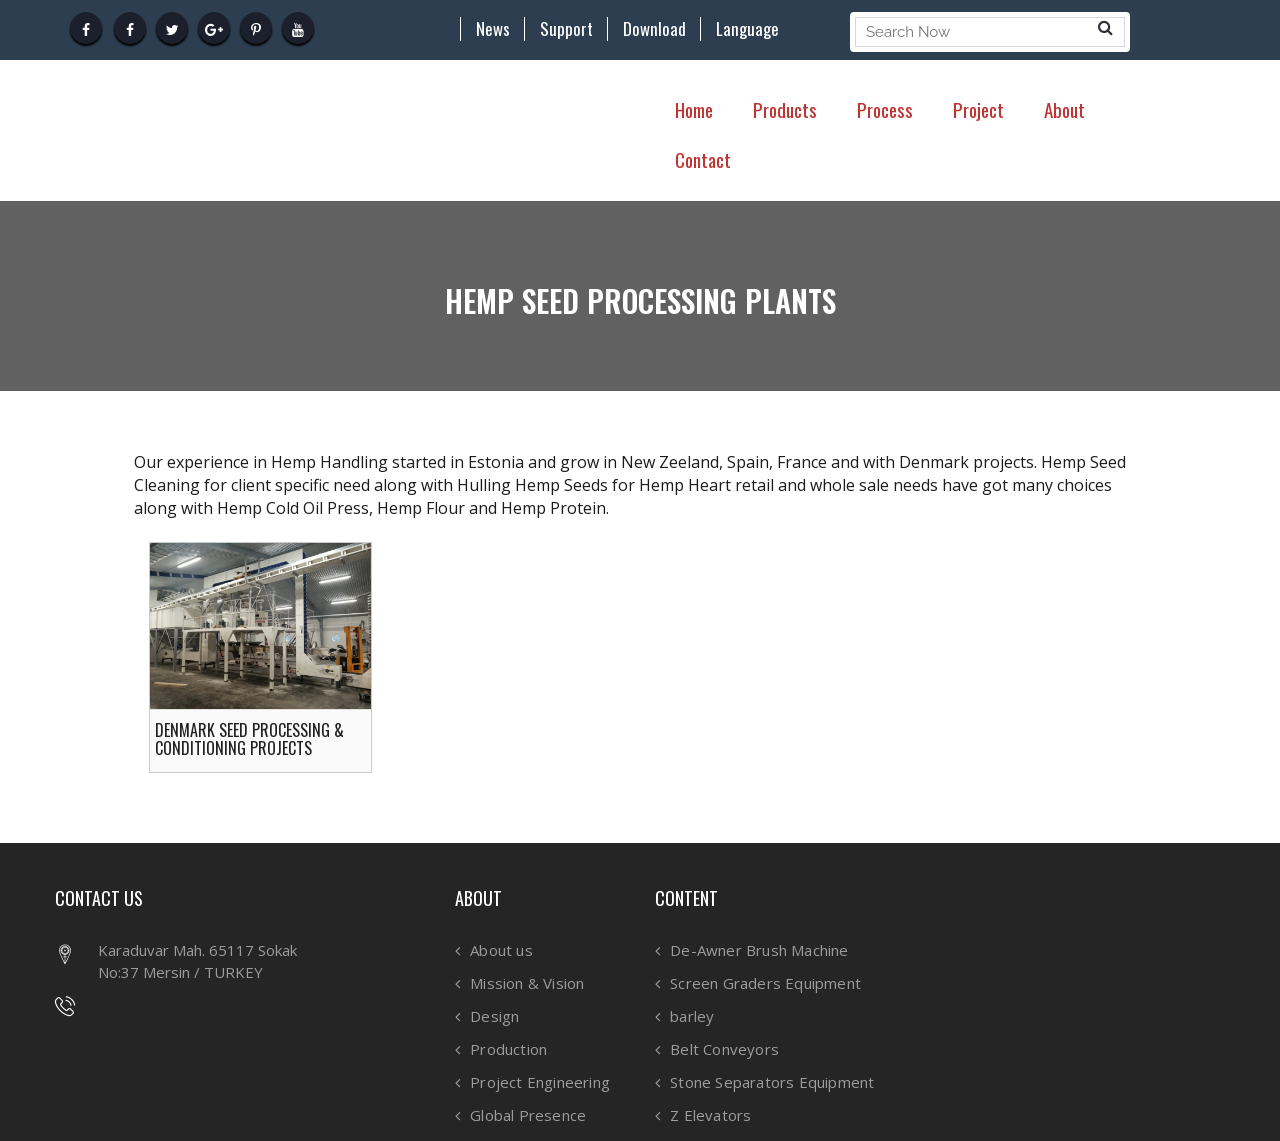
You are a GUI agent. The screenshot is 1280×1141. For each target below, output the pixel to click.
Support (566, 29)
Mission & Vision (527, 983)
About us (501, 950)
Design (494, 1016)
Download (654, 29)
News (493, 29)
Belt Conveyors (724, 1049)
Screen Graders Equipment (765, 983)
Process (885, 109)
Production (508, 1049)
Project (978, 109)
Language (747, 29)
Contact (703, 159)
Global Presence (528, 1115)
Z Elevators (710, 1115)
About (1064, 109)
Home (694, 109)
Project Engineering (540, 1082)
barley (692, 1016)
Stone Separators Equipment (772, 1082)
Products (785, 109)
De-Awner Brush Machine (759, 950)
